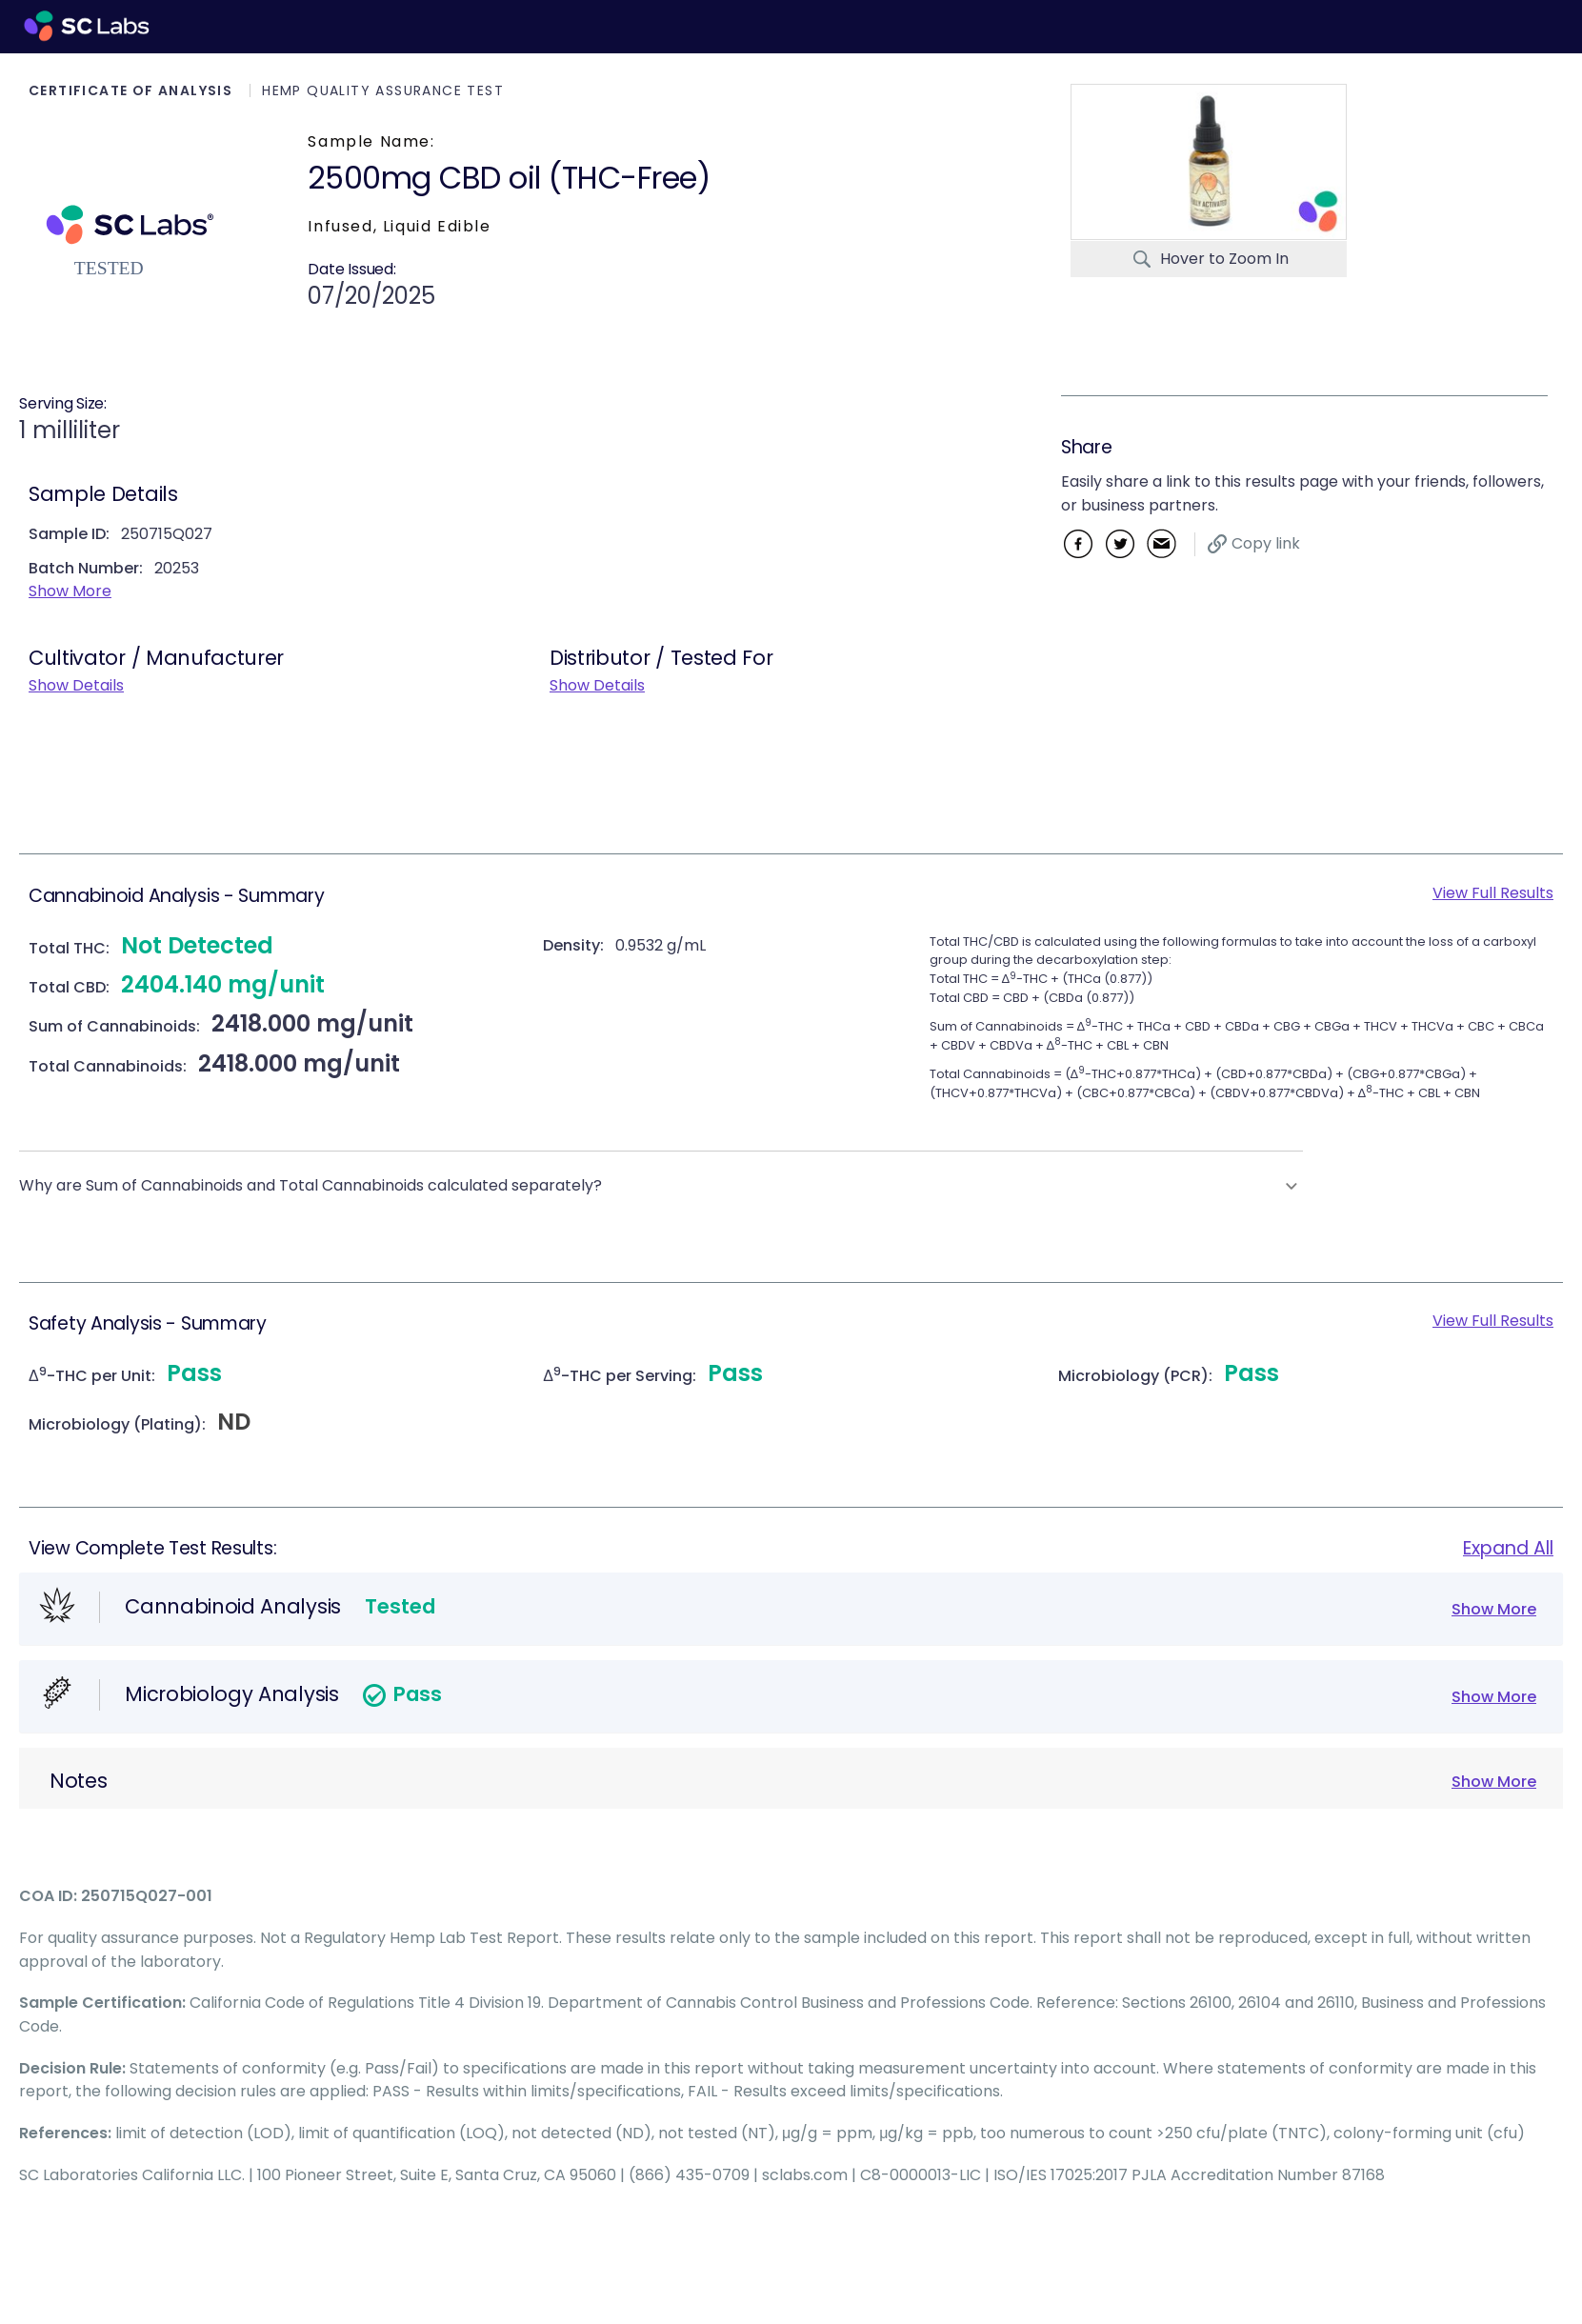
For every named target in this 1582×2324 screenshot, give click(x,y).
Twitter (1119, 543)
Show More (70, 591)
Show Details (76, 685)
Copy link (1266, 543)
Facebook (1077, 543)
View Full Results (1492, 893)
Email (1161, 543)
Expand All (1508, 1548)
